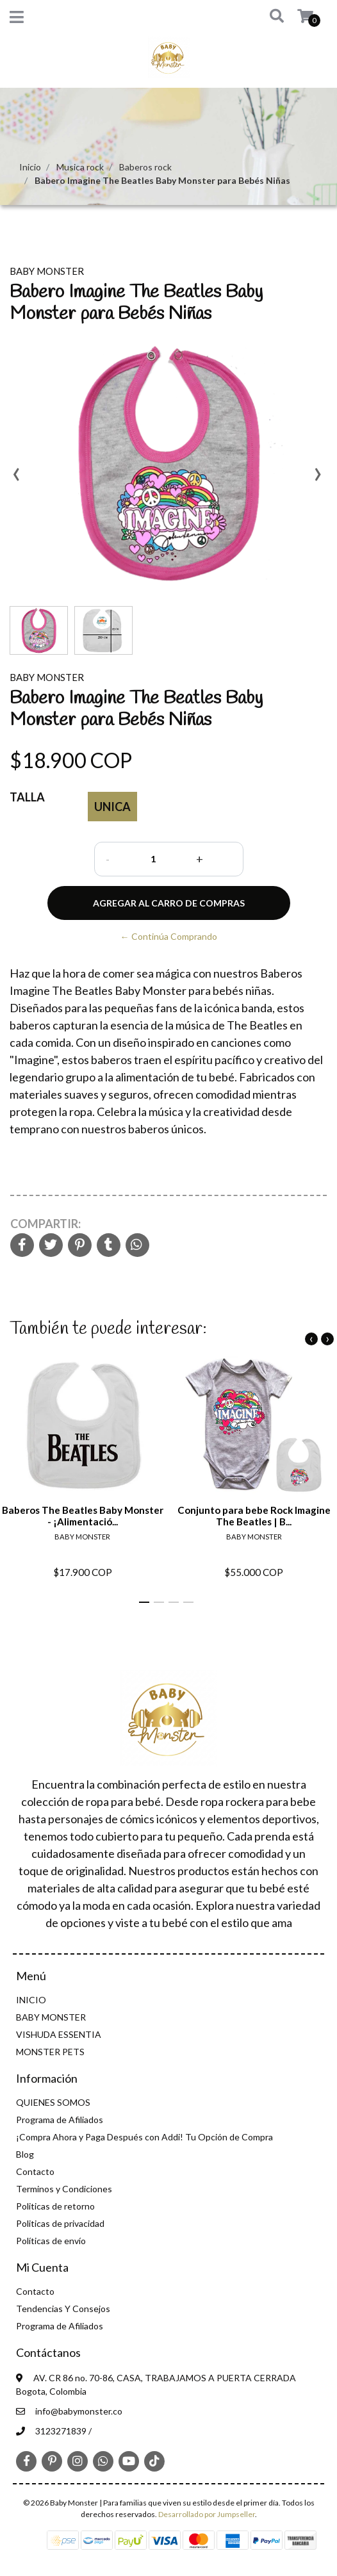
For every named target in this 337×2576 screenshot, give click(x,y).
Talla (27, 797)
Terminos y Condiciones (64, 2188)
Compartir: (45, 1224)
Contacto (35, 2171)
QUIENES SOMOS (53, 2102)
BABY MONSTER (51, 2017)
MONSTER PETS (50, 2051)
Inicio (30, 166)
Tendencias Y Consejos (63, 2308)
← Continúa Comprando (168, 936)
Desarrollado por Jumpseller (206, 2514)
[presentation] (16, 479)
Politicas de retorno (55, 2206)
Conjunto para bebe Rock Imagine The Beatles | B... (254, 1515)
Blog (25, 2154)
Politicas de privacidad (60, 2223)
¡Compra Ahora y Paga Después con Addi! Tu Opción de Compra (144, 2136)
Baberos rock (145, 166)
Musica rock (80, 166)
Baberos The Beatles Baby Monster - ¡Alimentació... (82, 1515)
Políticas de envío (51, 2240)
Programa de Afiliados (59, 2119)
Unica (112, 807)
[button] (268, 16)
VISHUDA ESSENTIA (58, 2034)
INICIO (31, 1999)
